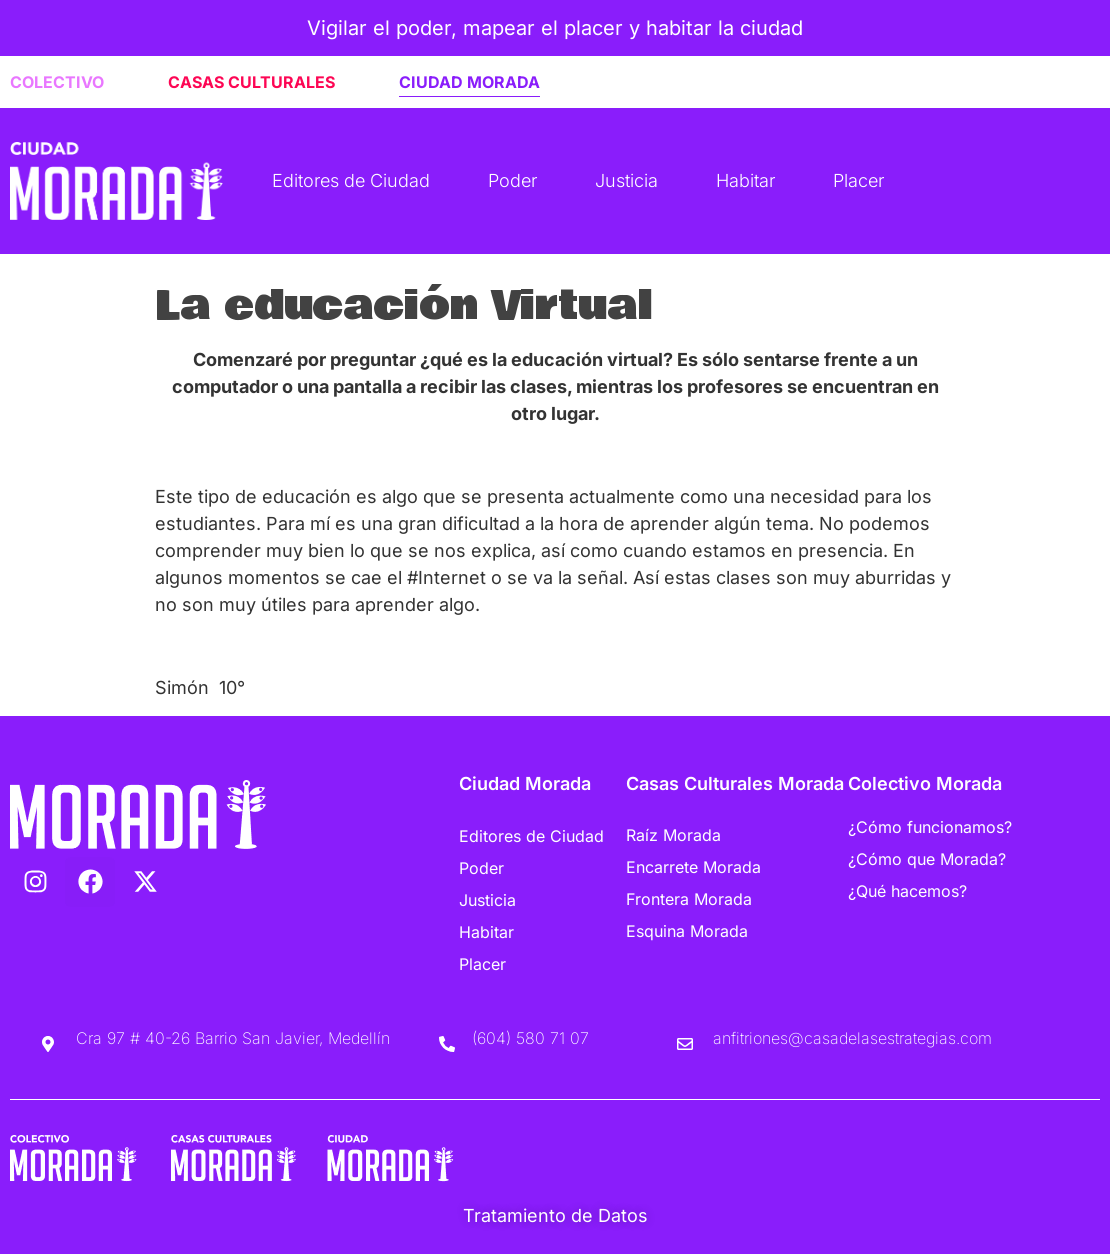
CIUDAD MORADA (469, 82)
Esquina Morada (687, 931)
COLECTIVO (57, 82)
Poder (512, 180)
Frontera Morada (689, 899)
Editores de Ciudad (351, 180)
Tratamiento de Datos (555, 1215)
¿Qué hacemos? (907, 891)
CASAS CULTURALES (251, 82)
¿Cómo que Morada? (927, 859)
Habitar (745, 180)
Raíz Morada (673, 835)
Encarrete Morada (693, 867)
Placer (858, 180)
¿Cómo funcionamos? (930, 827)
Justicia (626, 180)
